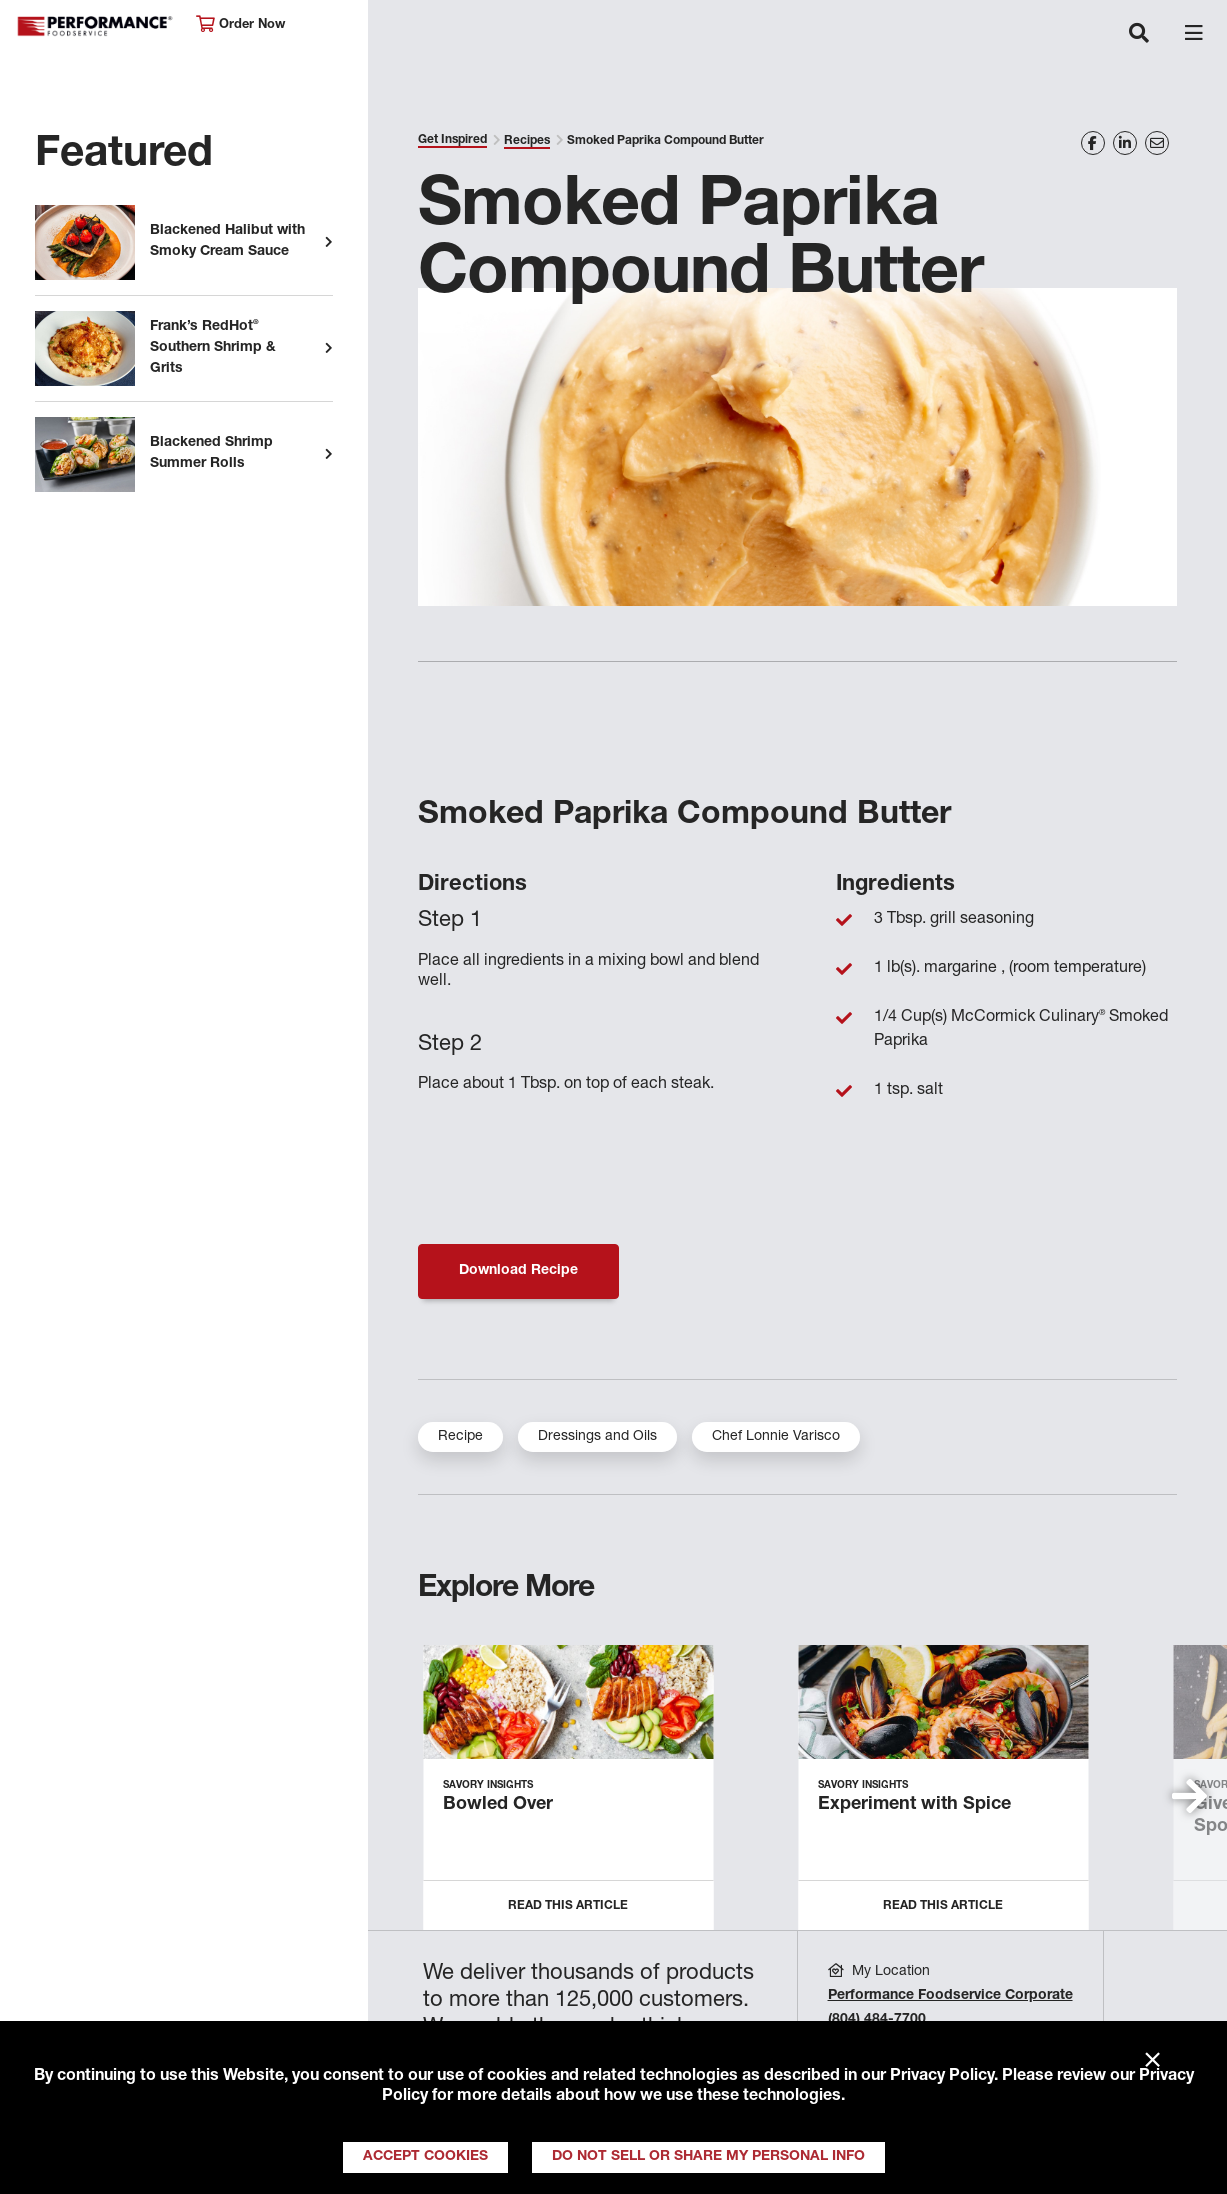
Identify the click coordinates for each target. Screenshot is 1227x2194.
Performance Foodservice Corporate (950, 1996)
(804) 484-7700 (877, 2020)
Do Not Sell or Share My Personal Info (708, 2157)
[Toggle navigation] (1139, 35)
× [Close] (1152, 2061)
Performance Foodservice (96, 26)
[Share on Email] (1157, 143)
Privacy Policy (942, 2077)
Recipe (460, 1437)
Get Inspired (452, 140)
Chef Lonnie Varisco (776, 1437)
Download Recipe (518, 1271)
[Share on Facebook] (1093, 143)
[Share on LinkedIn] (1125, 143)
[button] (1189, 1796)
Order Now (240, 24)
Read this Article (568, 1906)
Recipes (527, 141)
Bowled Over (498, 1805)
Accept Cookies (425, 2157)
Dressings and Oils (597, 1437)
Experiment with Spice (914, 1805)
